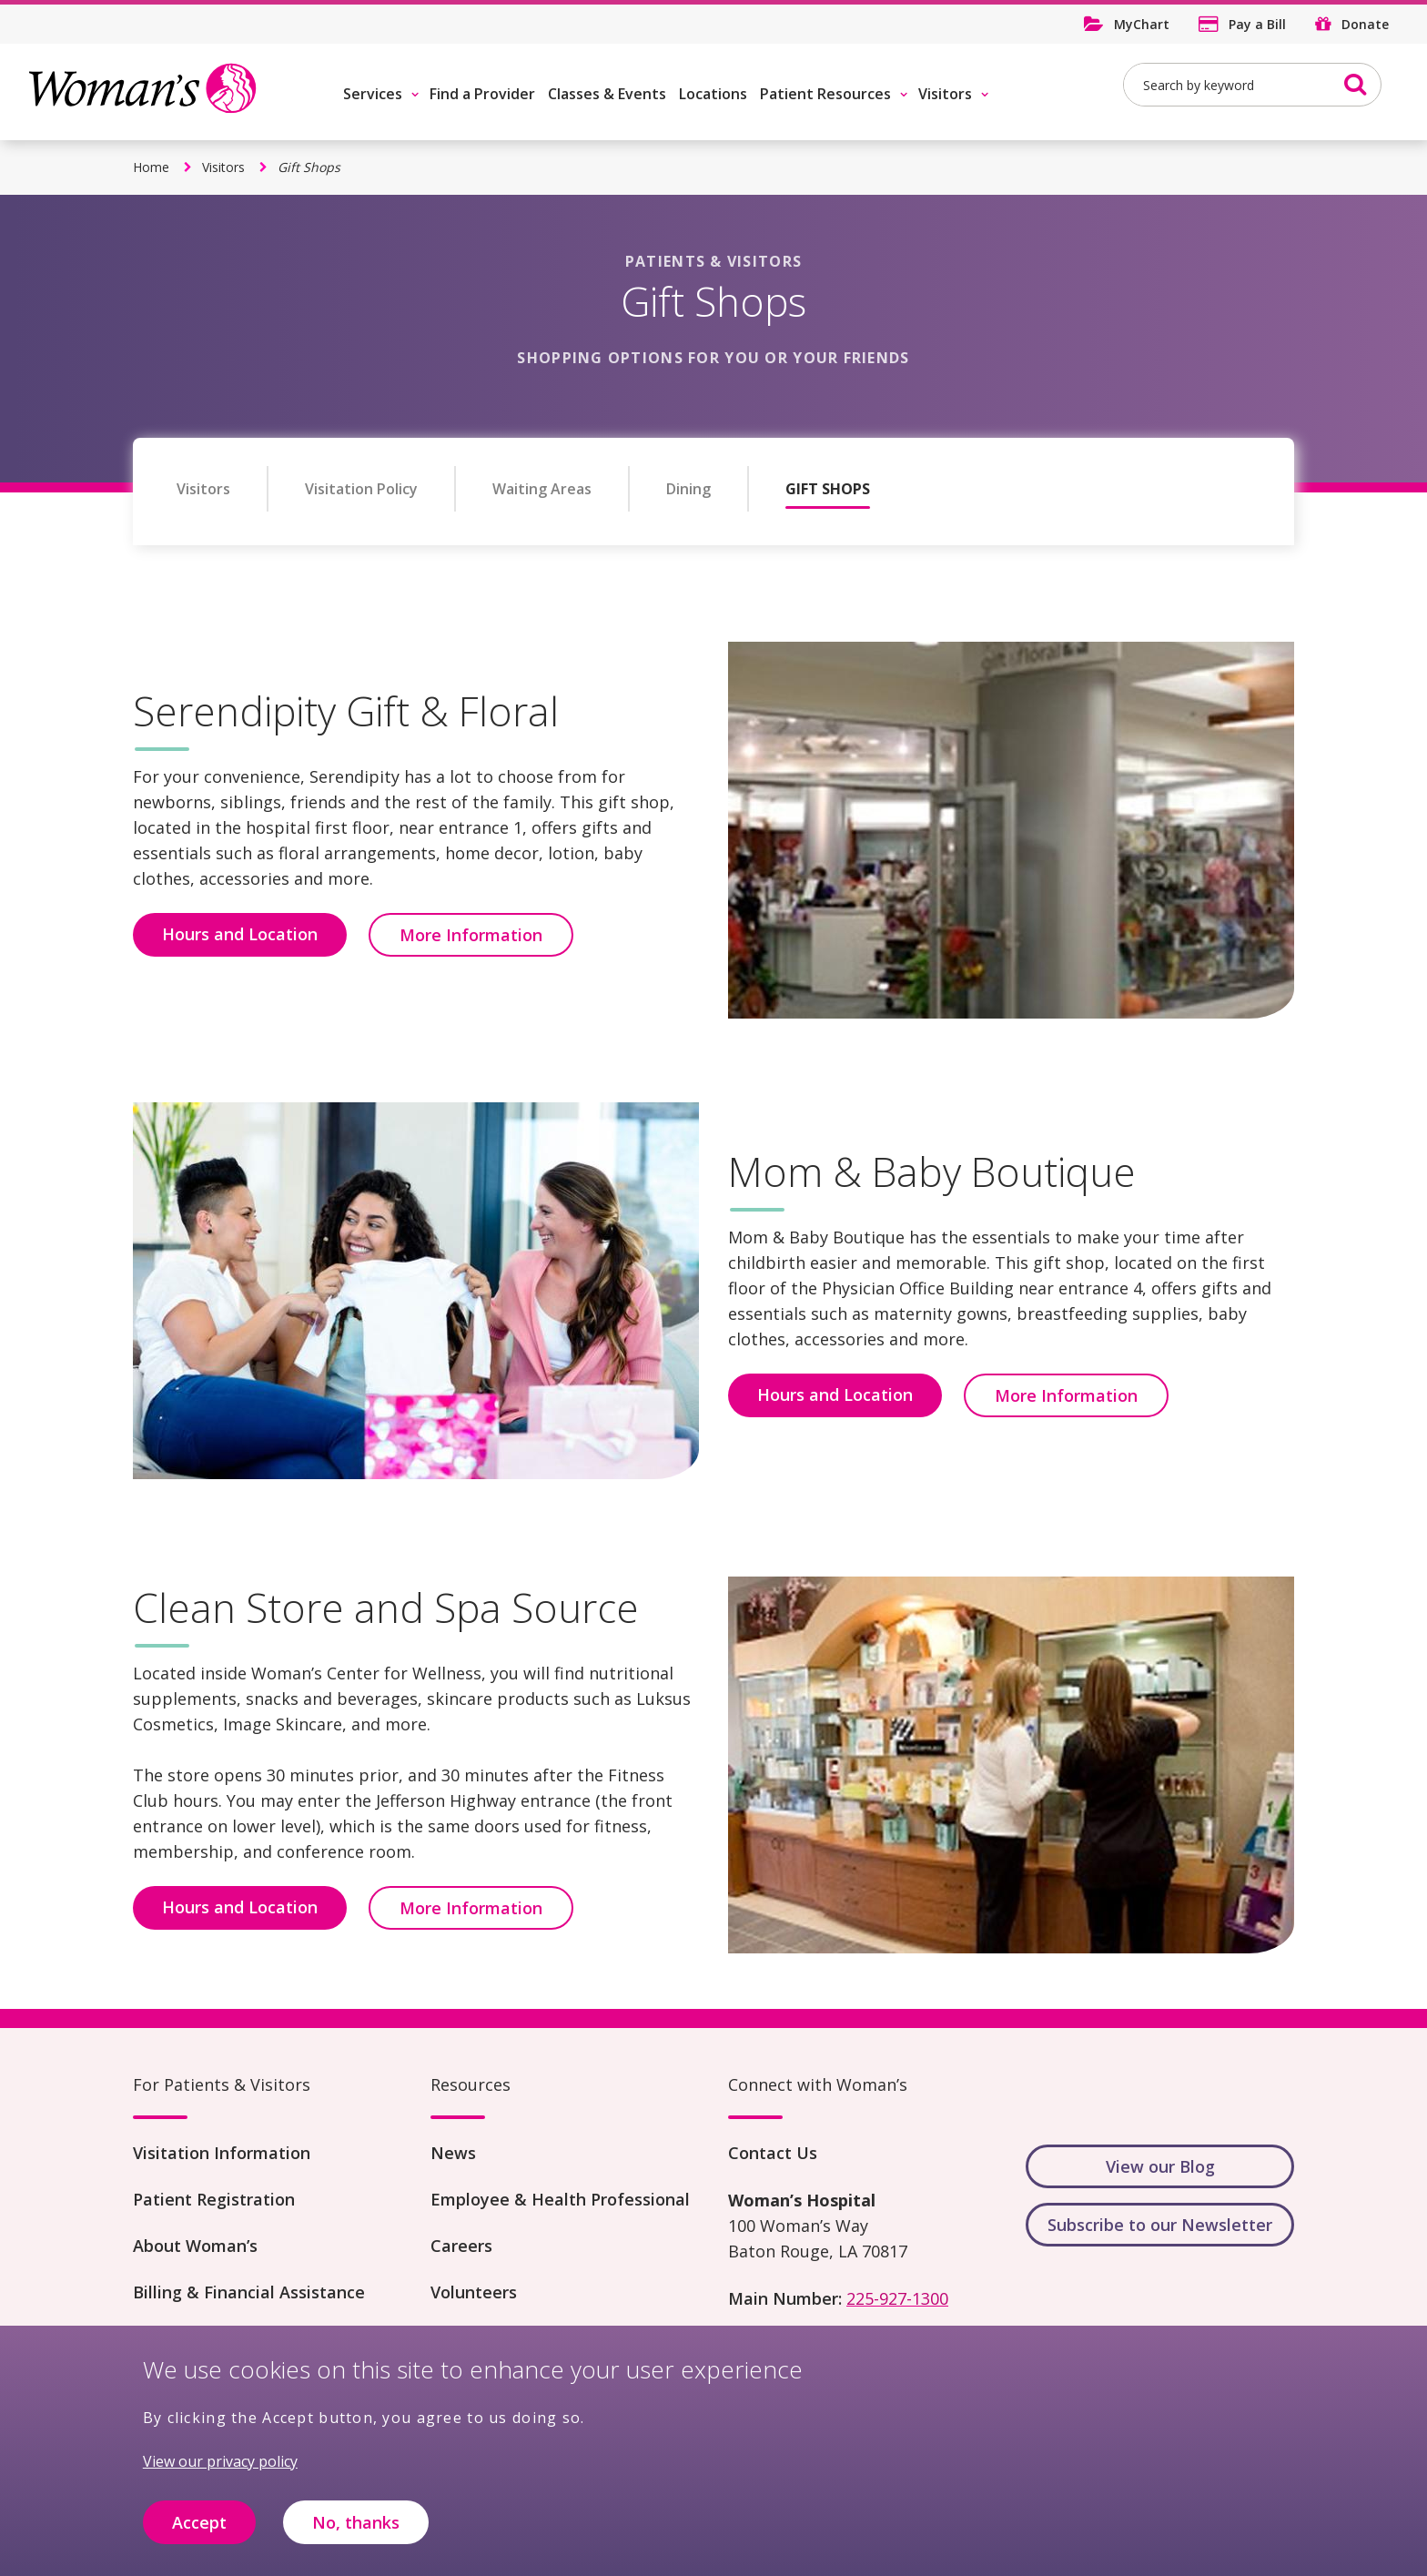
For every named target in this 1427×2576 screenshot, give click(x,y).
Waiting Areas (542, 489)
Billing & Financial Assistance (249, 2292)
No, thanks (356, 2527)
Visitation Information (221, 2153)
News (453, 2153)
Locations (713, 94)
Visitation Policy (361, 489)
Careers (461, 2246)
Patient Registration (214, 2199)
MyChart (1141, 24)
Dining (688, 489)
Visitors (945, 94)
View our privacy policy (220, 2466)
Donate (1365, 24)
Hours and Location (240, 934)
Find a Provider (482, 94)
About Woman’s (195, 2246)
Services (372, 94)
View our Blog (1160, 2166)
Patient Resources (825, 94)
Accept (199, 2527)
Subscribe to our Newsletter (1159, 2225)
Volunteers (473, 2292)
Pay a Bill (1257, 24)
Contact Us (772, 2153)
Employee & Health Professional (560, 2199)
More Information (471, 935)
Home (151, 167)
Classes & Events (607, 94)
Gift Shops (827, 489)
